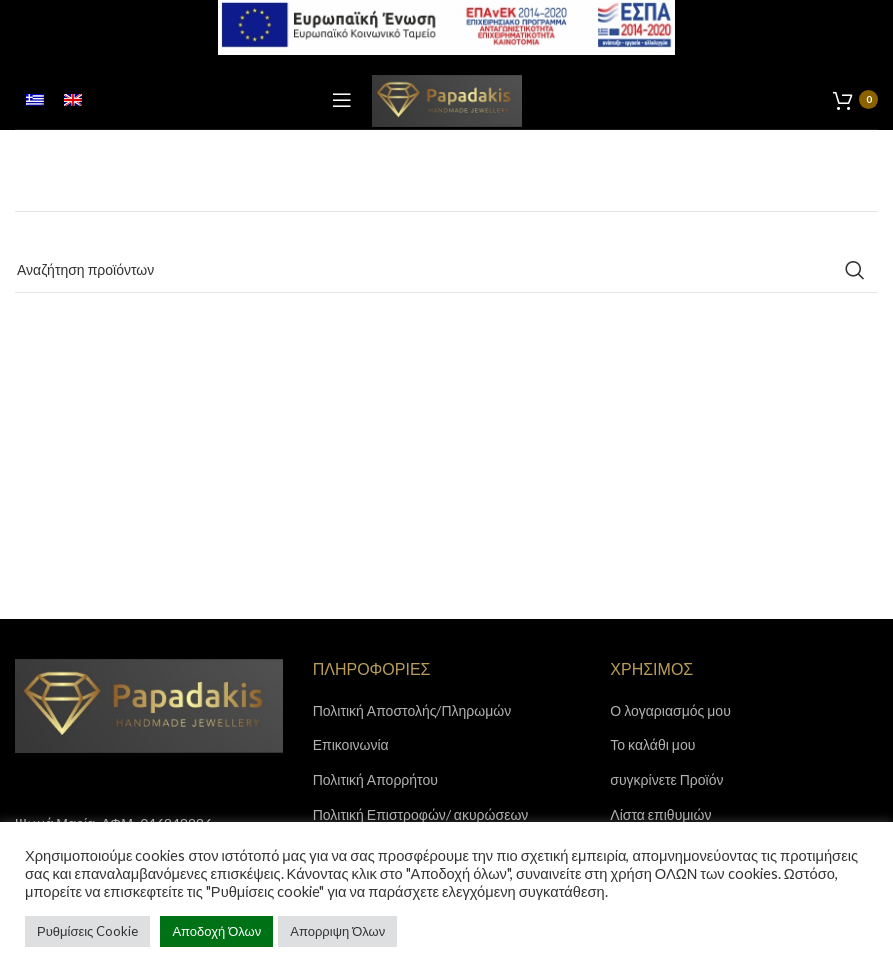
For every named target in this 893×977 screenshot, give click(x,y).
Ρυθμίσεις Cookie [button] (87, 931)
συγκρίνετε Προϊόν (666, 779)
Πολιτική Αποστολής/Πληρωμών (412, 710)
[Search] (446, 270)
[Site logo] (447, 98)
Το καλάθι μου (652, 744)
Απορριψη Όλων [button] (337, 931)
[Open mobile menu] (342, 100)
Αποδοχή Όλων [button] (216, 931)
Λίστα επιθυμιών (660, 814)
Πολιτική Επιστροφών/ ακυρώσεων (421, 814)
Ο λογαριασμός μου (670, 710)
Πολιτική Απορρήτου (375, 779)
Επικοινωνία (351, 744)
